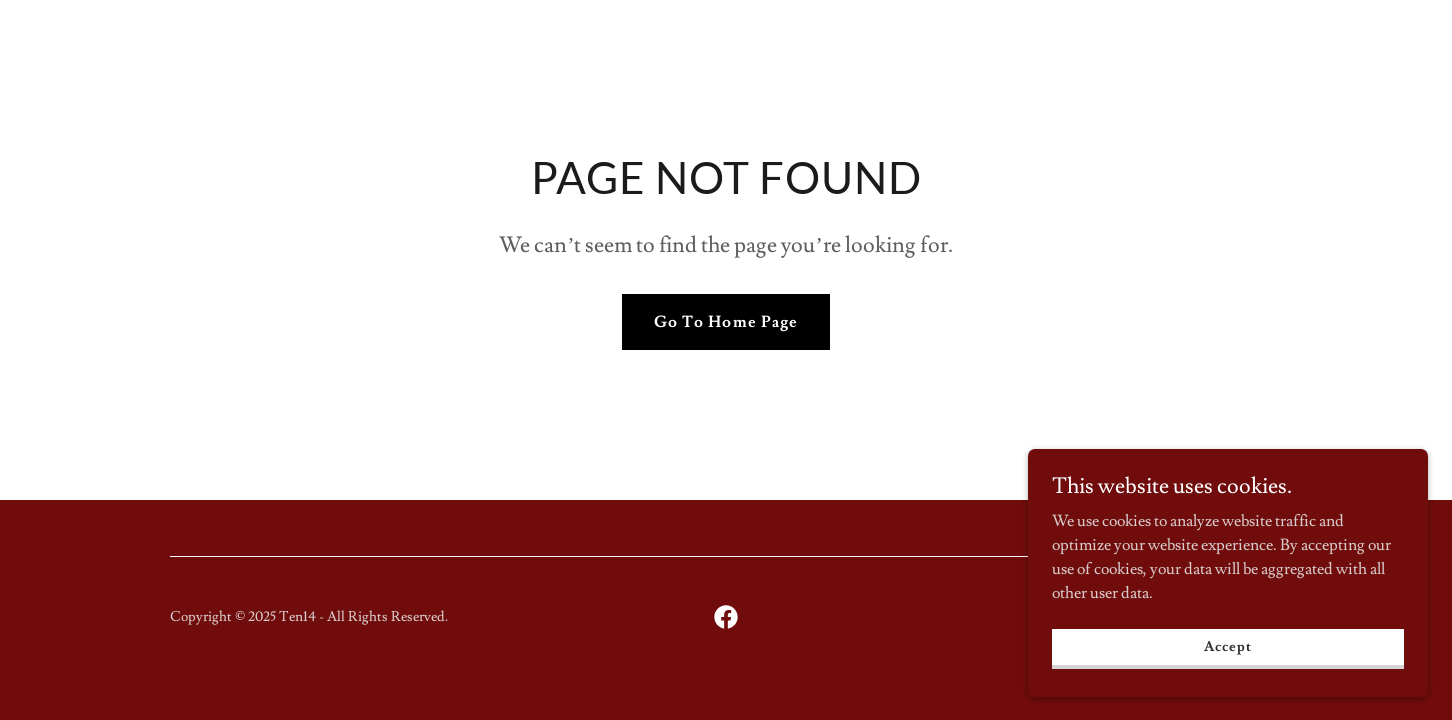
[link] (726, 617)
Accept (1227, 646)
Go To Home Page (725, 322)
